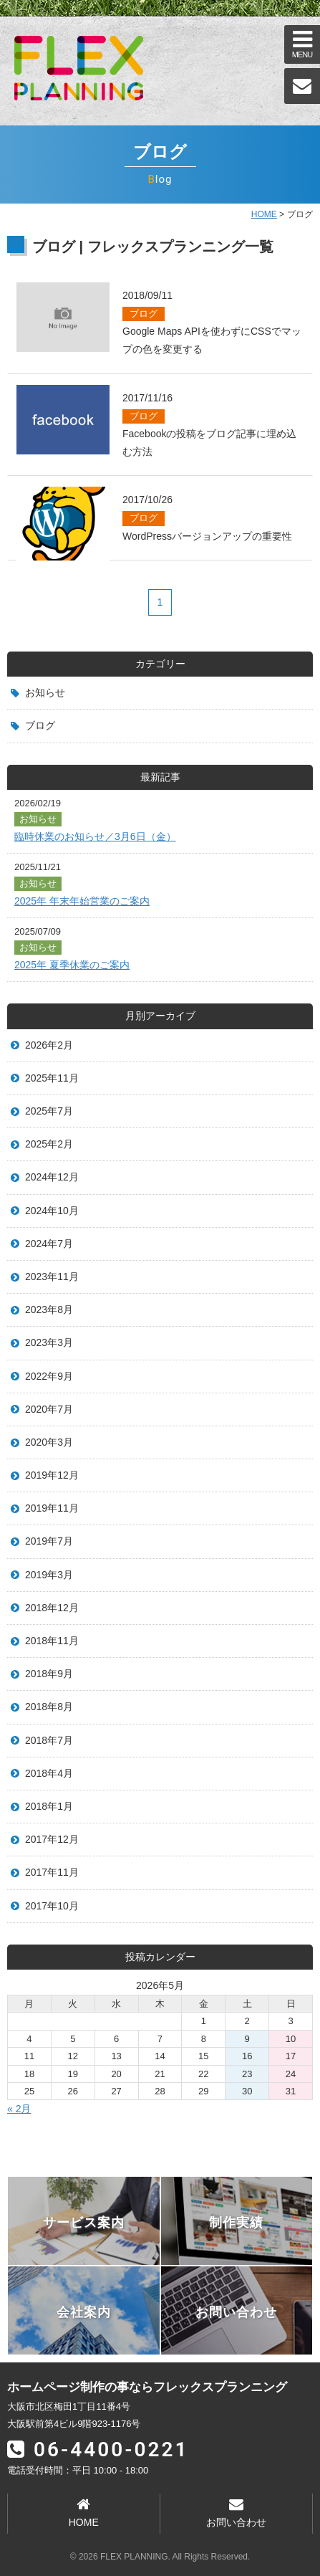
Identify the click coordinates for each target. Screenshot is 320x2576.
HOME (264, 214)
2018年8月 (49, 1706)
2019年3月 (49, 1574)
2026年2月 (49, 1045)
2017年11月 (52, 1872)
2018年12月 (52, 1607)
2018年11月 (52, 1640)
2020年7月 (49, 1409)
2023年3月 (49, 1342)
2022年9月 (49, 1376)
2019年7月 (49, 1541)
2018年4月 (49, 1773)
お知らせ (45, 692)
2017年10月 (52, 1906)
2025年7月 (49, 1111)
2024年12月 (52, 1177)
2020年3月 (49, 1442)
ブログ (40, 725)
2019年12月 (52, 1475)
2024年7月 (49, 1243)
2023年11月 (52, 1276)
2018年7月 (49, 1740)
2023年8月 (49, 1309)
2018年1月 (49, 1806)
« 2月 (19, 2108)
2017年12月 (52, 1839)
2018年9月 (49, 1673)
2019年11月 (52, 1508)
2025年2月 (49, 1144)
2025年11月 (52, 1078)
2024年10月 (52, 1210)
